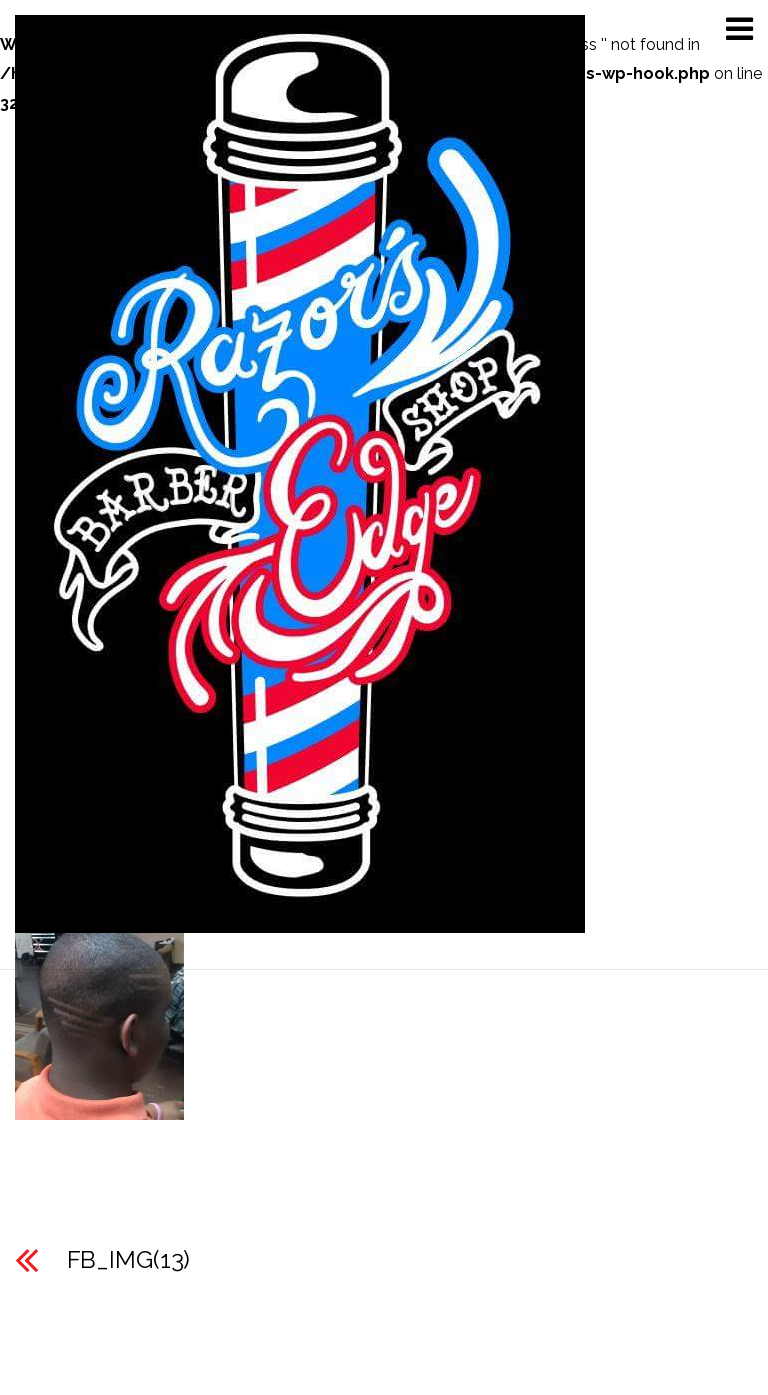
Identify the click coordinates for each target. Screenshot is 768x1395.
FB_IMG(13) (129, 1259)
